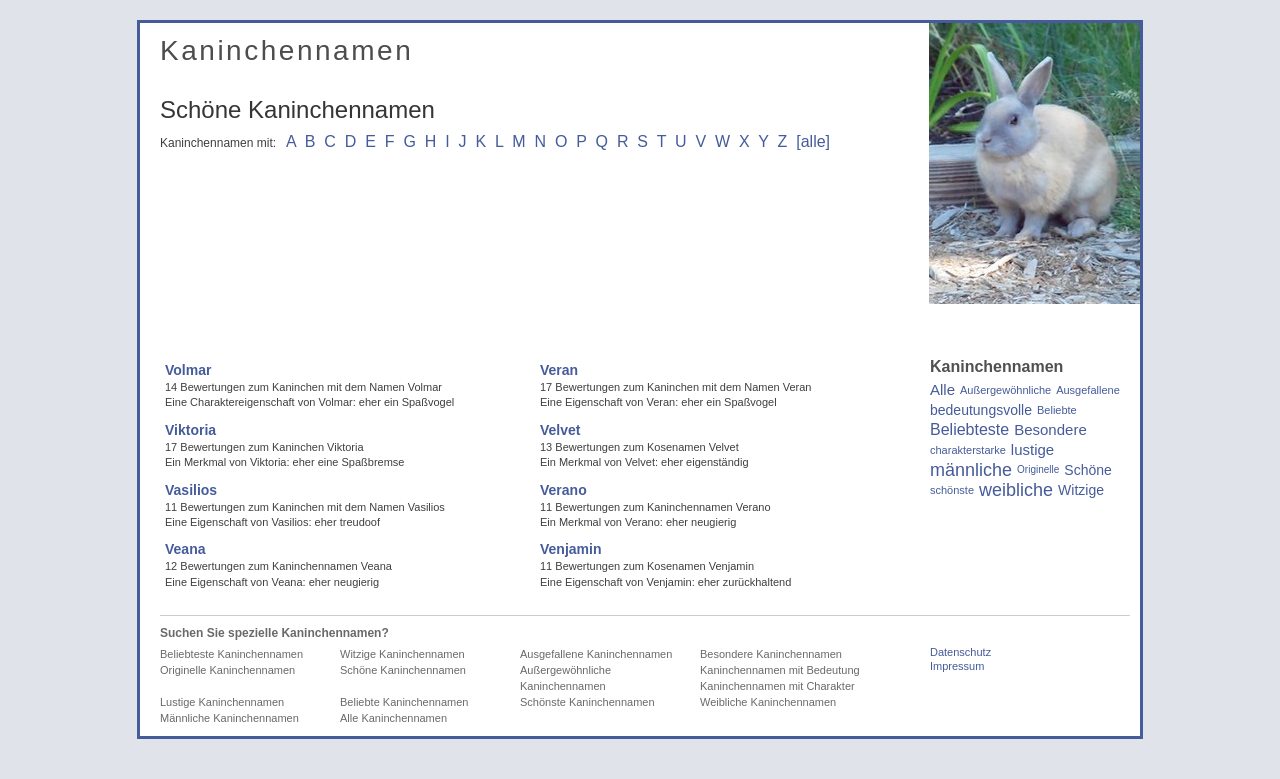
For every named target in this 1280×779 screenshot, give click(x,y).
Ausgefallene (1088, 390)
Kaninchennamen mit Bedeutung (780, 670)
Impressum (957, 666)
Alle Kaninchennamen (393, 718)
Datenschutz (960, 652)
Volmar (188, 370)
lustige (1032, 450)
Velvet (560, 430)
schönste (952, 490)
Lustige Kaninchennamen (222, 702)
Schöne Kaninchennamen (403, 670)
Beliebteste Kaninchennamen (231, 654)
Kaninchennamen (286, 50)
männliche (971, 470)
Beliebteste (969, 430)
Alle (942, 390)
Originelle (1038, 469)
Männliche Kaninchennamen (229, 718)
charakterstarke (968, 450)
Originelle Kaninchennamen (227, 670)
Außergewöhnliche (1005, 390)
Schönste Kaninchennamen (587, 702)
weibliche (1016, 490)
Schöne (1087, 470)
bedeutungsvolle (981, 410)
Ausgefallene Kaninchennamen (596, 654)
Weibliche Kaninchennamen (768, 702)
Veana (185, 549)
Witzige (1081, 490)
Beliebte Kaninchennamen (404, 702)
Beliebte (1057, 410)
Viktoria (190, 430)
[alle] (813, 141)
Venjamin (570, 549)
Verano (563, 490)
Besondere (1050, 430)
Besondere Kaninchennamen (771, 654)
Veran (559, 370)
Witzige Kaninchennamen (402, 654)
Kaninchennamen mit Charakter (777, 686)
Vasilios (191, 490)
